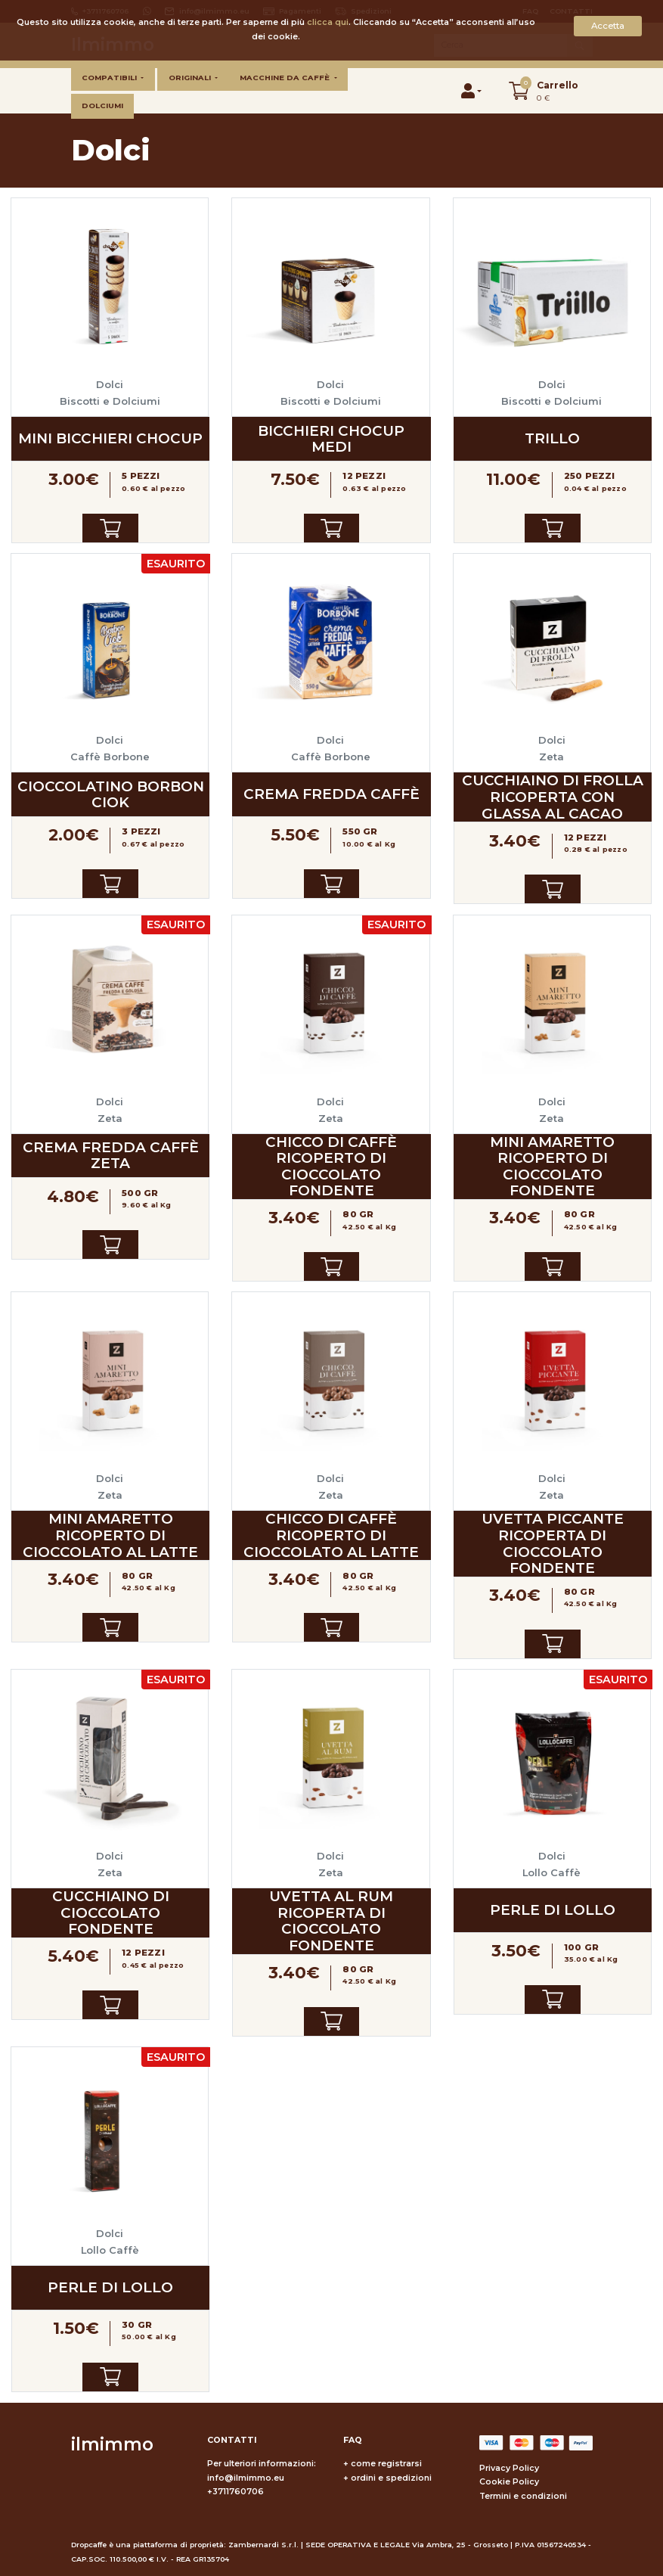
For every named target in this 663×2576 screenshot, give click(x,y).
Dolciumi (102, 105)
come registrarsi (386, 2464)
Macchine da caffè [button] (286, 77)
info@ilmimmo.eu (245, 2478)
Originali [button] (191, 77)
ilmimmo (112, 2444)
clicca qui (328, 22)
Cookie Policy (509, 2482)
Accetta (607, 25)
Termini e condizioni (523, 2496)
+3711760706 (235, 2492)
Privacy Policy (509, 2468)
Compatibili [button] (110, 77)
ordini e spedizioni (391, 2478)
